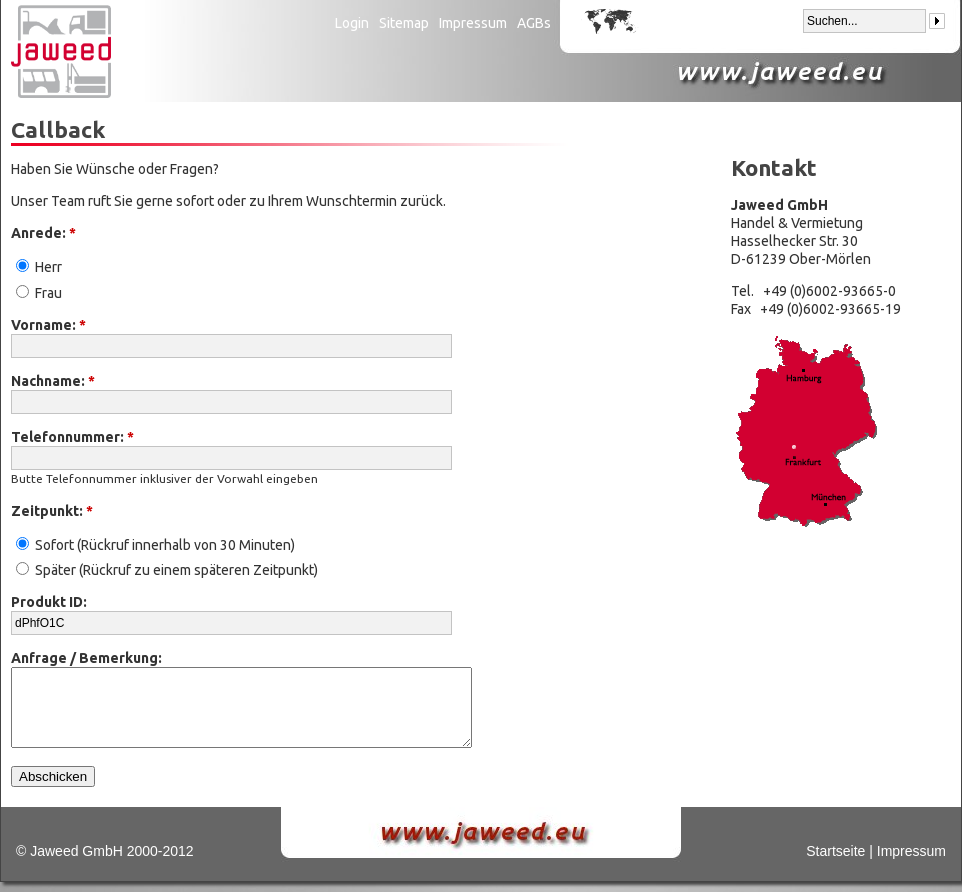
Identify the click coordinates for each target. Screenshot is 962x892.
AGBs (534, 23)
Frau (39, 293)
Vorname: (48, 325)
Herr (39, 267)
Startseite (835, 851)
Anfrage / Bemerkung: (86, 658)
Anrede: (43, 233)
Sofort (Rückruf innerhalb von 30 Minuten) (155, 545)
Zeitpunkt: (52, 511)
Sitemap (404, 23)
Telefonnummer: (72, 437)
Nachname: (53, 381)
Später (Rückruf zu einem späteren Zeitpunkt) (167, 570)
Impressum (473, 23)
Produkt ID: (49, 602)
